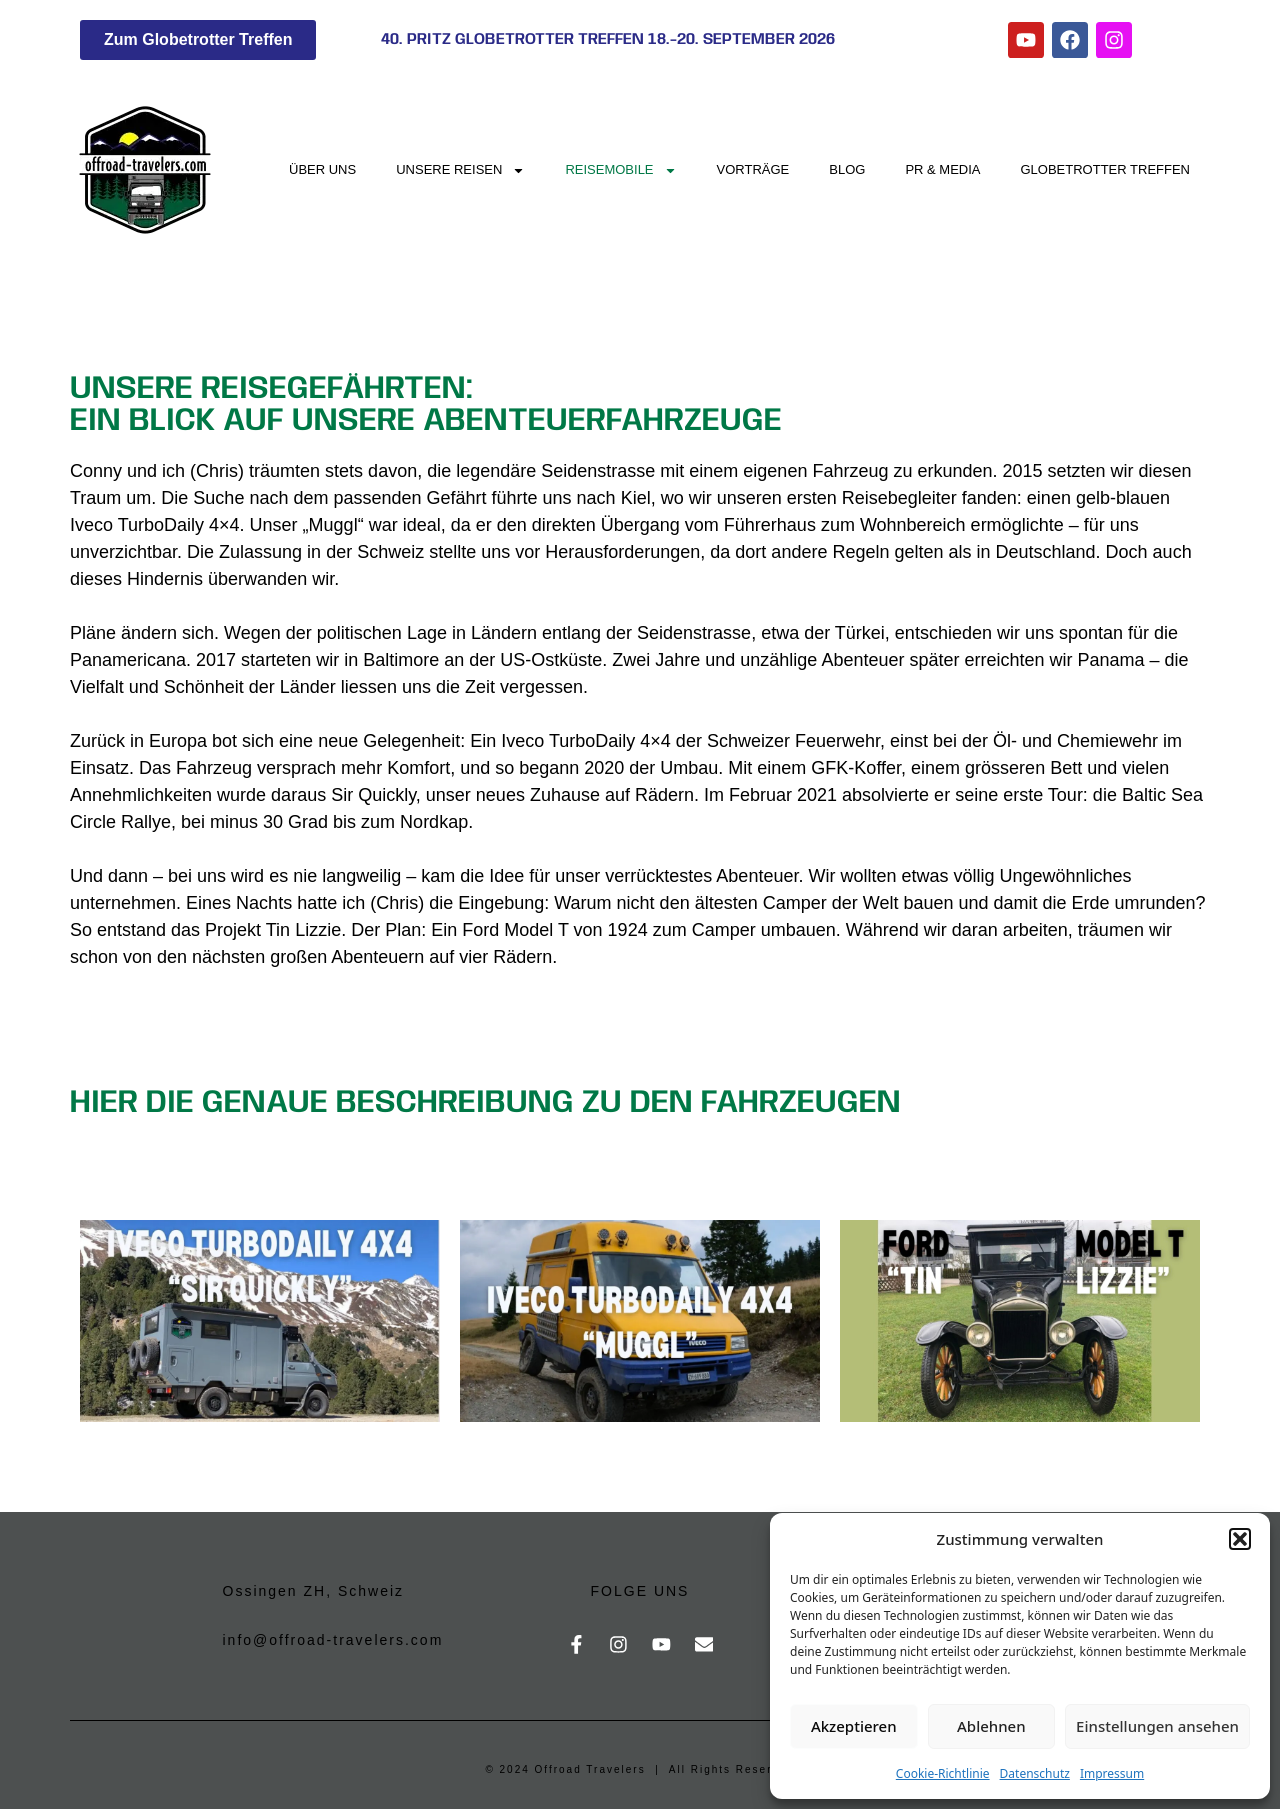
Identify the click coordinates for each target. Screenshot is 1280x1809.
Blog (847, 169)
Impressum (1112, 1773)
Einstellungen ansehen (1157, 1726)
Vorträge (753, 169)
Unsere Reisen (460, 170)
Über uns (322, 169)
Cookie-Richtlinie (943, 1773)
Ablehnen (991, 1726)
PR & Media (942, 169)
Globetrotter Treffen (1106, 169)
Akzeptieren (854, 1726)
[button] (1240, 1539)
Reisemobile (620, 170)
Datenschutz (1035, 1773)
